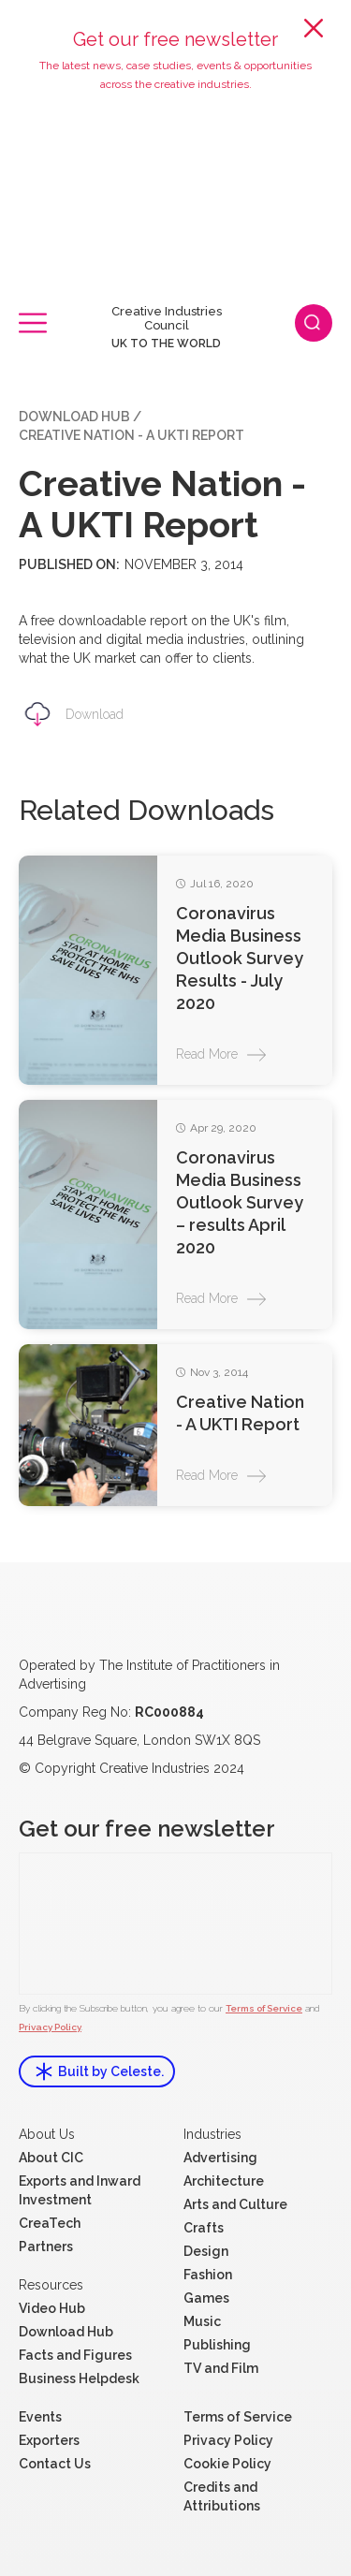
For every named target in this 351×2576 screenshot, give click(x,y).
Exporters (49, 2440)
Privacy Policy (50, 2027)
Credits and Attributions (221, 2496)
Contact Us (55, 2463)
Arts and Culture (235, 2204)
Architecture (223, 2181)
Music (202, 2321)
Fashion (207, 2274)
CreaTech (49, 2223)
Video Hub (52, 2308)
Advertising (220, 2157)
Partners (46, 2246)
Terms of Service (264, 2008)
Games (206, 2298)
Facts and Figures (75, 2355)
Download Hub (74, 416)
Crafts (203, 2227)
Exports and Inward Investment (79, 2190)
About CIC (51, 2157)
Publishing (217, 2344)
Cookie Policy (227, 2463)
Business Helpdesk (79, 2378)
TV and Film (220, 2368)
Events (40, 2416)
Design (205, 2251)
